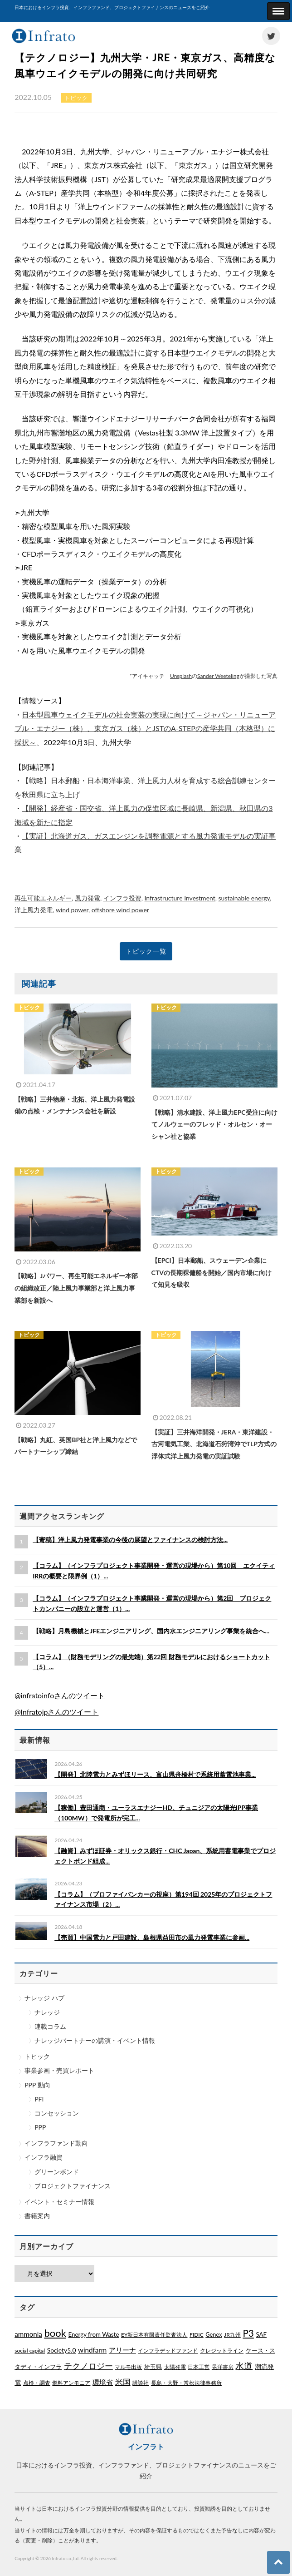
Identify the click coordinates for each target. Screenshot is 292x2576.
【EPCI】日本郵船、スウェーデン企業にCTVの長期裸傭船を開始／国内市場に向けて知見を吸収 (211, 1272)
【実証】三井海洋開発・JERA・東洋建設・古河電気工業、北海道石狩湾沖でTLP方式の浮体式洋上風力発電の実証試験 (214, 1444)
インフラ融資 (43, 2157)
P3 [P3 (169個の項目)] (248, 2333)
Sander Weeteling (218, 675)
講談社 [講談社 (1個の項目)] (140, 2382)
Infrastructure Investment (180, 898)
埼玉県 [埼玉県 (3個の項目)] (153, 2366)
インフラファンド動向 (56, 2143)
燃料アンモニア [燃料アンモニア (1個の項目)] (71, 2382)
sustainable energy (244, 898)
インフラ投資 (122, 898)
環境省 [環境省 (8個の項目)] (102, 2382)
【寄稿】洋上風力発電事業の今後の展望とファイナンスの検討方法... (130, 1539)
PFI (39, 2099)
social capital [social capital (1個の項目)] (30, 2350)
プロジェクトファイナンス (72, 2186)
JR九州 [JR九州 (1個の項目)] (232, 2334)
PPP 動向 (37, 2085)
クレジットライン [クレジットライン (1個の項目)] (221, 2350)
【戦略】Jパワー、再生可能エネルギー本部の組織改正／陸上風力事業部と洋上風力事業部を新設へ (76, 1288)
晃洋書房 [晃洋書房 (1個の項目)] (223, 2366)
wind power (72, 910)
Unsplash (181, 675)
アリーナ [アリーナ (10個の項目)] (122, 2350)
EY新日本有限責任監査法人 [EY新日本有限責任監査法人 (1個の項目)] (154, 2334)
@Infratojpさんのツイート (56, 1711)
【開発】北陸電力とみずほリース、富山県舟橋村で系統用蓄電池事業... (155, 1774)
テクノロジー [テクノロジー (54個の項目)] (88, 2366)
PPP (40, 2127)
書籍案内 (37, 2216)
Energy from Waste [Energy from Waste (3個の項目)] (93, 2334)
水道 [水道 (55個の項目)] (244, 2366)
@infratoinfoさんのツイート (60, 1695)
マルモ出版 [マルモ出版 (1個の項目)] (128, 2366)
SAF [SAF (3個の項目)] (261, 2334)
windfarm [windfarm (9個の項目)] (92, 2350)
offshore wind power (120, 910)
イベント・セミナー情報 (59, 2201)
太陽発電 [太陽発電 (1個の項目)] (175, 2366)
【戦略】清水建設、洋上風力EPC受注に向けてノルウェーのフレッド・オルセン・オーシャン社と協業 (214, 1124)
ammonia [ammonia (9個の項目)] (28, 2334)
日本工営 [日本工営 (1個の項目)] (198, 2366)
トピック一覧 (146, 951)
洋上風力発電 (34, 910)
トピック (37, 2056)
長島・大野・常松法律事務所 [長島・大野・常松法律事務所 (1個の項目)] (186, 2382)
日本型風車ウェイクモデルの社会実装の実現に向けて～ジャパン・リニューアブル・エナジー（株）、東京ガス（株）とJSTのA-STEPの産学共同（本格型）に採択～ (145, 728)
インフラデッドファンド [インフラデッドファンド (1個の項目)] (168, 2350)
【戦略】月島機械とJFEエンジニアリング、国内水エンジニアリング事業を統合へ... (151, 1631)
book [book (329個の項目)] (55, 2333)
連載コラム (50, 2026)
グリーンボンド (56, 2172)
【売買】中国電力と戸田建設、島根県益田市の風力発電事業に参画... (151, 1937)
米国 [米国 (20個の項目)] (123, 2382)
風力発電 (87, 898)
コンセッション (56, 2113)
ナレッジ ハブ (44, 1998)
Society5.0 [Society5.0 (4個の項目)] (61, 2350)
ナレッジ (47, 2012)
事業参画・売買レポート (59, 2070)
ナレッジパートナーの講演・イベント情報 (94, 2040)
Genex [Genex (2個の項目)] (213, 2334)
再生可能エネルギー (43, 898)
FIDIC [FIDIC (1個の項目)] (197, 2334)
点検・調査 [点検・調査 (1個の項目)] (36, 2382)
